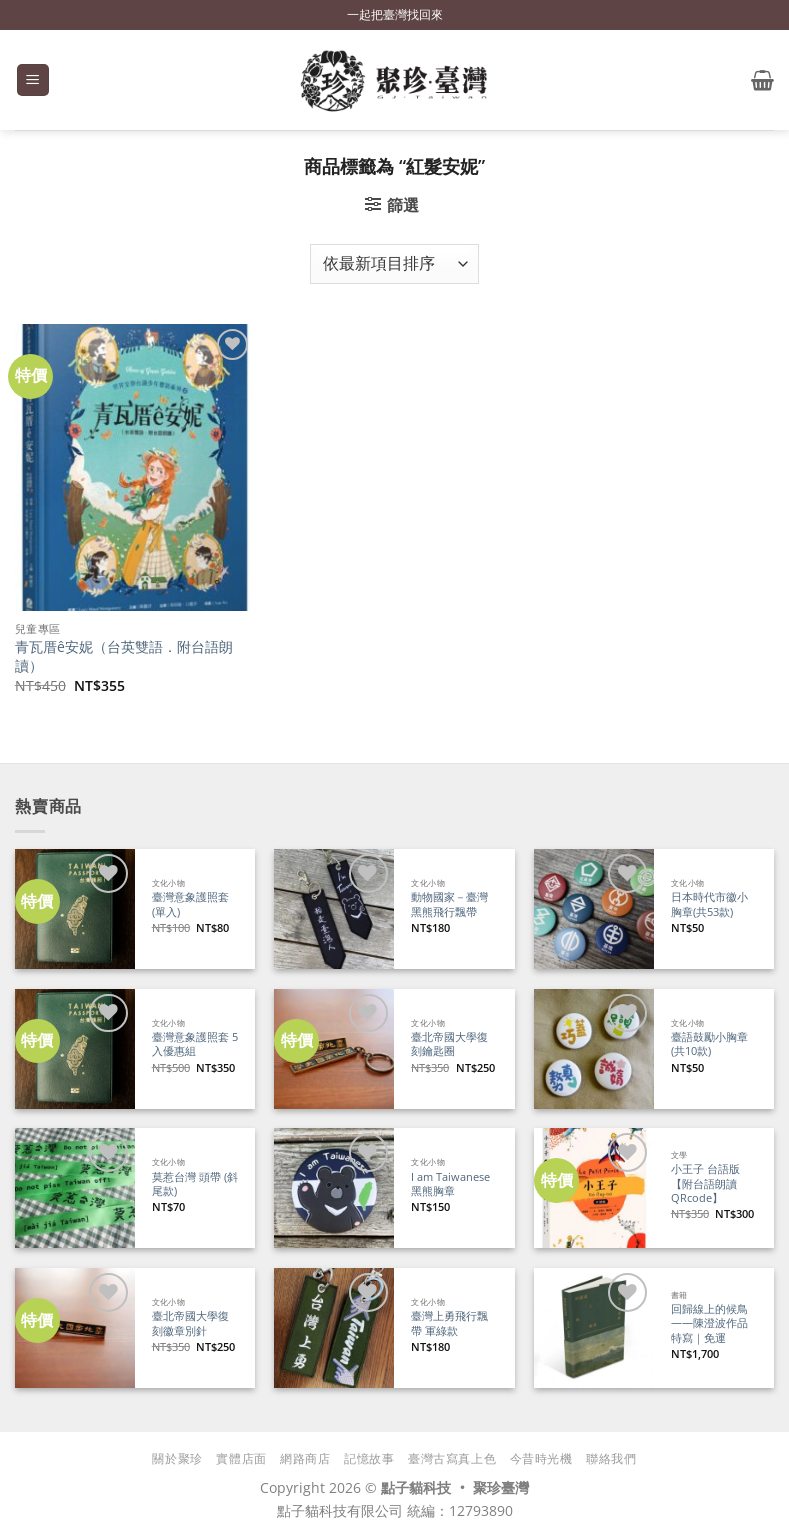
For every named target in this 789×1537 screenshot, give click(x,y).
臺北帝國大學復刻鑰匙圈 (449, 1044)
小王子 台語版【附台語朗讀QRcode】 (705, 1183)
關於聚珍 (177, 1458)
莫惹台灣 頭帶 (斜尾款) (195, 1184)
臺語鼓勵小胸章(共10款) (709, 1044)
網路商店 (305, 1458)
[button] (33, 80)
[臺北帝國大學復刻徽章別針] (75, 1328)
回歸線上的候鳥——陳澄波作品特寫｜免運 (709, 1323)
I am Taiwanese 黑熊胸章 (450, 1184)
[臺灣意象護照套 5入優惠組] (75, 1049)
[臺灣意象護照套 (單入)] (75, 909)
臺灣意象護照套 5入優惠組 (195, 1044)
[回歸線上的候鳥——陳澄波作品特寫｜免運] (594, 1328)
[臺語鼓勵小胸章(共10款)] (594, 1049)
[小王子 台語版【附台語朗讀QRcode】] (594, 1188)
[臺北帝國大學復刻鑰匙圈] (334, 1049)
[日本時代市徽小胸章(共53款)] (594, 909)
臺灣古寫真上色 (452, 1458)
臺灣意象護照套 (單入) (190, 904)
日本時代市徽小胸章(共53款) (709, 904)
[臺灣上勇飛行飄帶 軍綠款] (334, 1328)
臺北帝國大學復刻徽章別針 (190, 1323)
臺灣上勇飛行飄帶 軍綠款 (449, 1323)
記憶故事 (369, 1458)
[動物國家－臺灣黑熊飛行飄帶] (334, 909)
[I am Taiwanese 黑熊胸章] (334, 1188)
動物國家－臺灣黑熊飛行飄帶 (449, 904)
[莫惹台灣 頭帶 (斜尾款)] (75, 1188)
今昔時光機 (541, 1458)
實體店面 (241, 1458)
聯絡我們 (611, 1458)
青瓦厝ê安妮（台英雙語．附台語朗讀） (124, 656)
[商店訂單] (394, 264)
